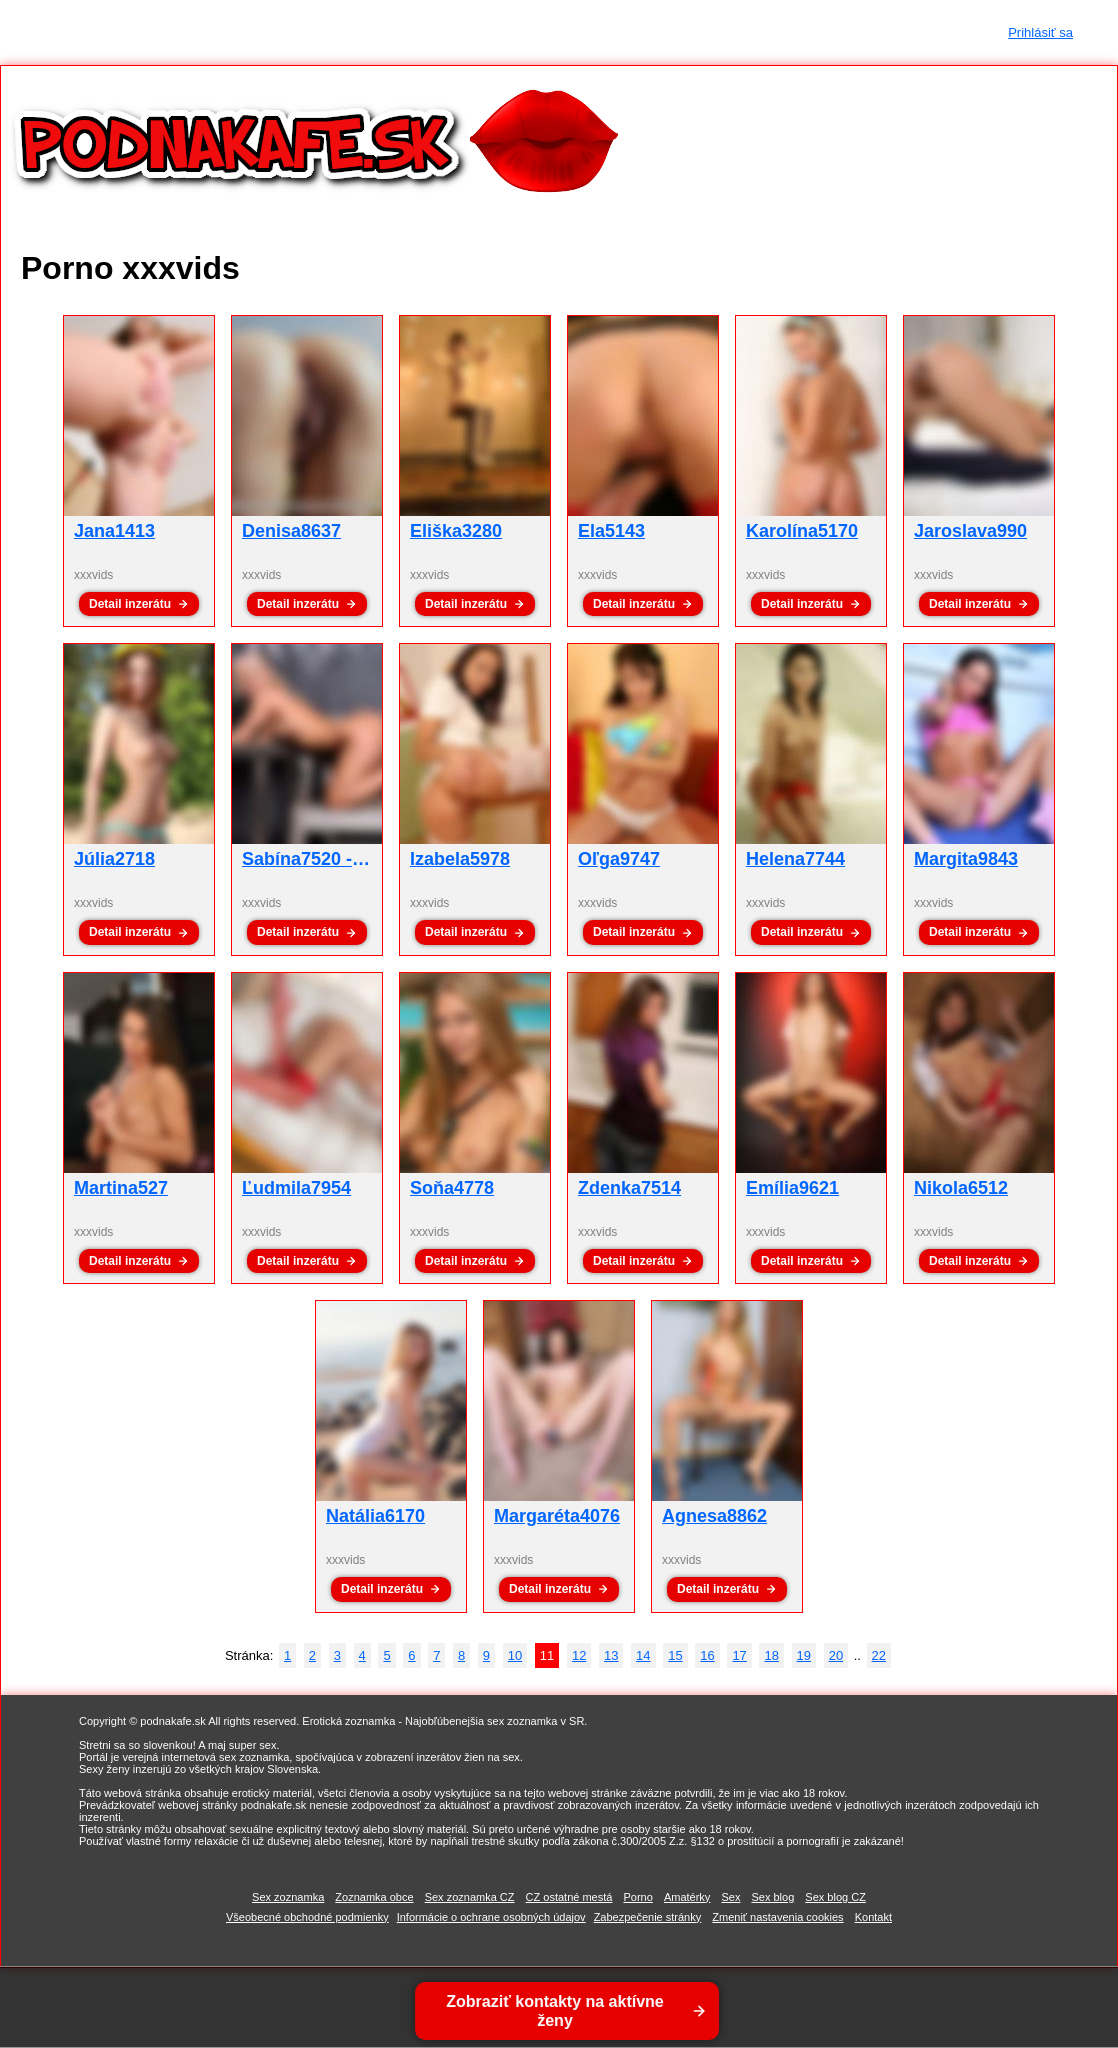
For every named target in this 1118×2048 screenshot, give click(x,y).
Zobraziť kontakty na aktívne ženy (557, 2011)
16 (707, 1655)
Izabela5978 (460, 859)
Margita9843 (966, 859)
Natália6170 (375, 1516)
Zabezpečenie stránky (648, 1917)
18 (771, 1655)
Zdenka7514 (629, 1188)
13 (611, 1655)
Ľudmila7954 (296, 1188)
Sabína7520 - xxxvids (332, 859)
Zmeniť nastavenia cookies (777, 1917)
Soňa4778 (452, 1188)
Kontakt (873, 1917)
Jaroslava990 (970, 531)
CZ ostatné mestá (569, 1897)
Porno (637, 1897)
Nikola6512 (961, 1188)
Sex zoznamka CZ (470, 1897)
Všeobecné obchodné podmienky (307, 1917)
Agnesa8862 (714, 1516)
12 (579, 1655)
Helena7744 (795, 859)
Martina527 (121, 1188)
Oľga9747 (619, 859)
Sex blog (772, 1897)
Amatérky (687, 1897)
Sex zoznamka (288, 1897)
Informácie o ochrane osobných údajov (491, 1917)
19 (804, 1655)
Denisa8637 (291, 531)
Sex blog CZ (835, 1897)
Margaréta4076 (557, 1516)
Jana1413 (114, 531)
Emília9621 (792, 1188)
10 (515, 1655)
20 (836, 1655)
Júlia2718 (114, 859)
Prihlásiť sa (1040, 32)
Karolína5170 (802, 531)
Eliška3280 (456, 531)
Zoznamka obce (374, 1897)
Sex (730, 1897)
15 (675, 1655)
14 (643, 1655)
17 (739, 1655)
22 (879, 1655)
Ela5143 (611, 531)
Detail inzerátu (130, 604)
